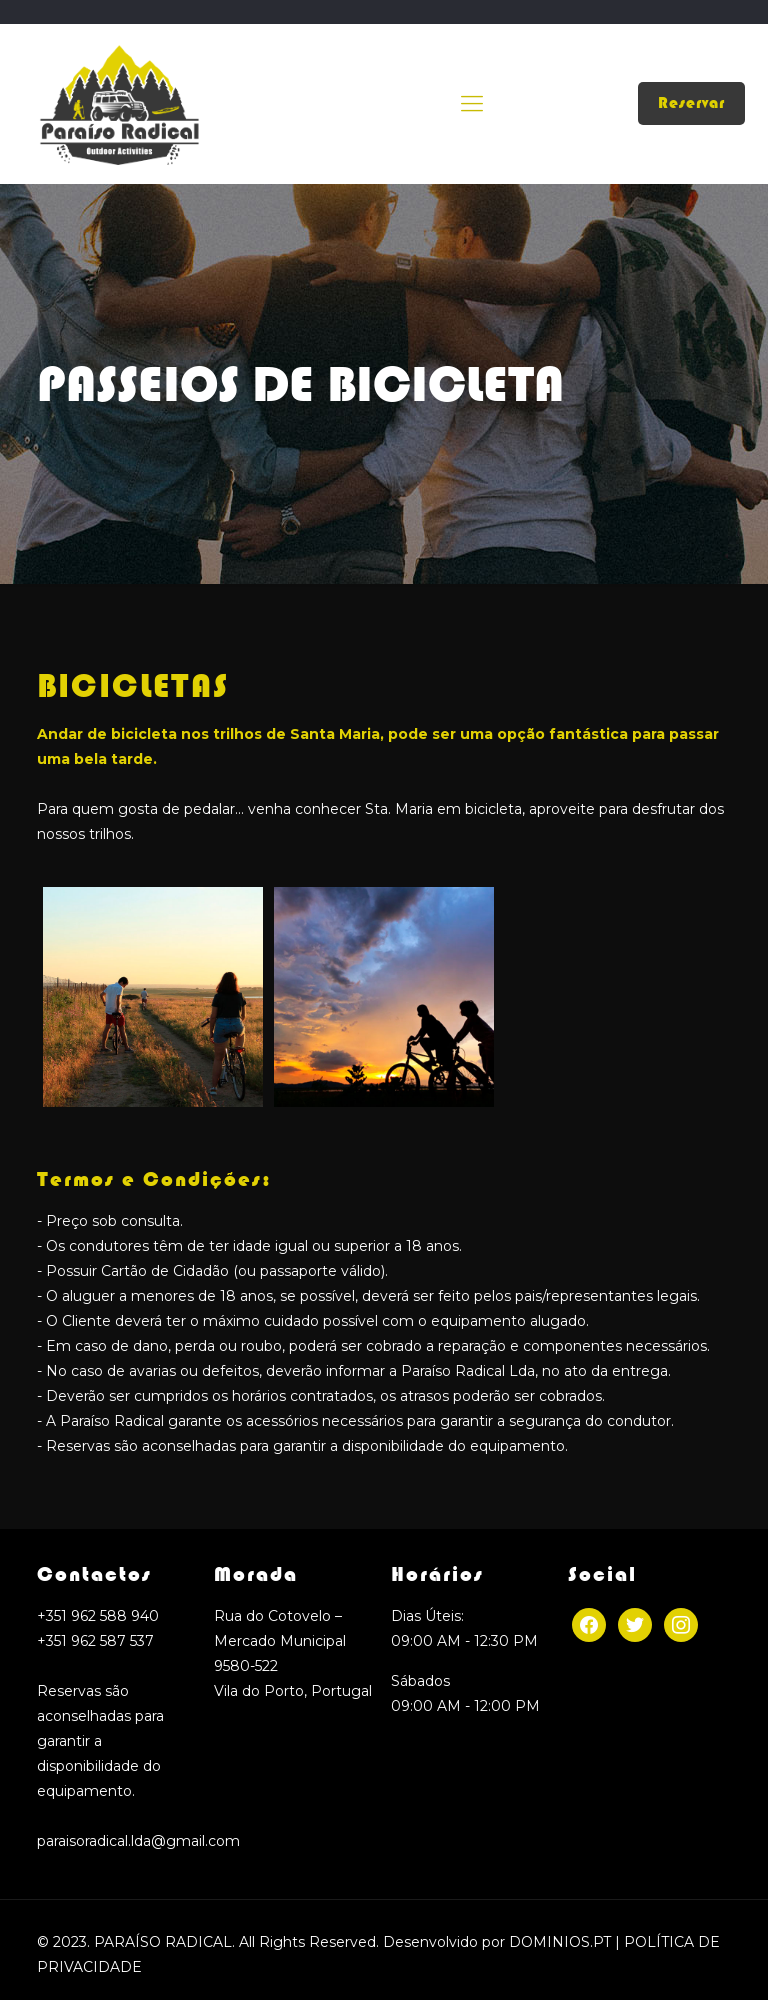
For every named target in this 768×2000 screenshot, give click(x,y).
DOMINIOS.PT (560, 1942)
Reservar (691, 103)
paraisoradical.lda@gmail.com (138, 1841)
